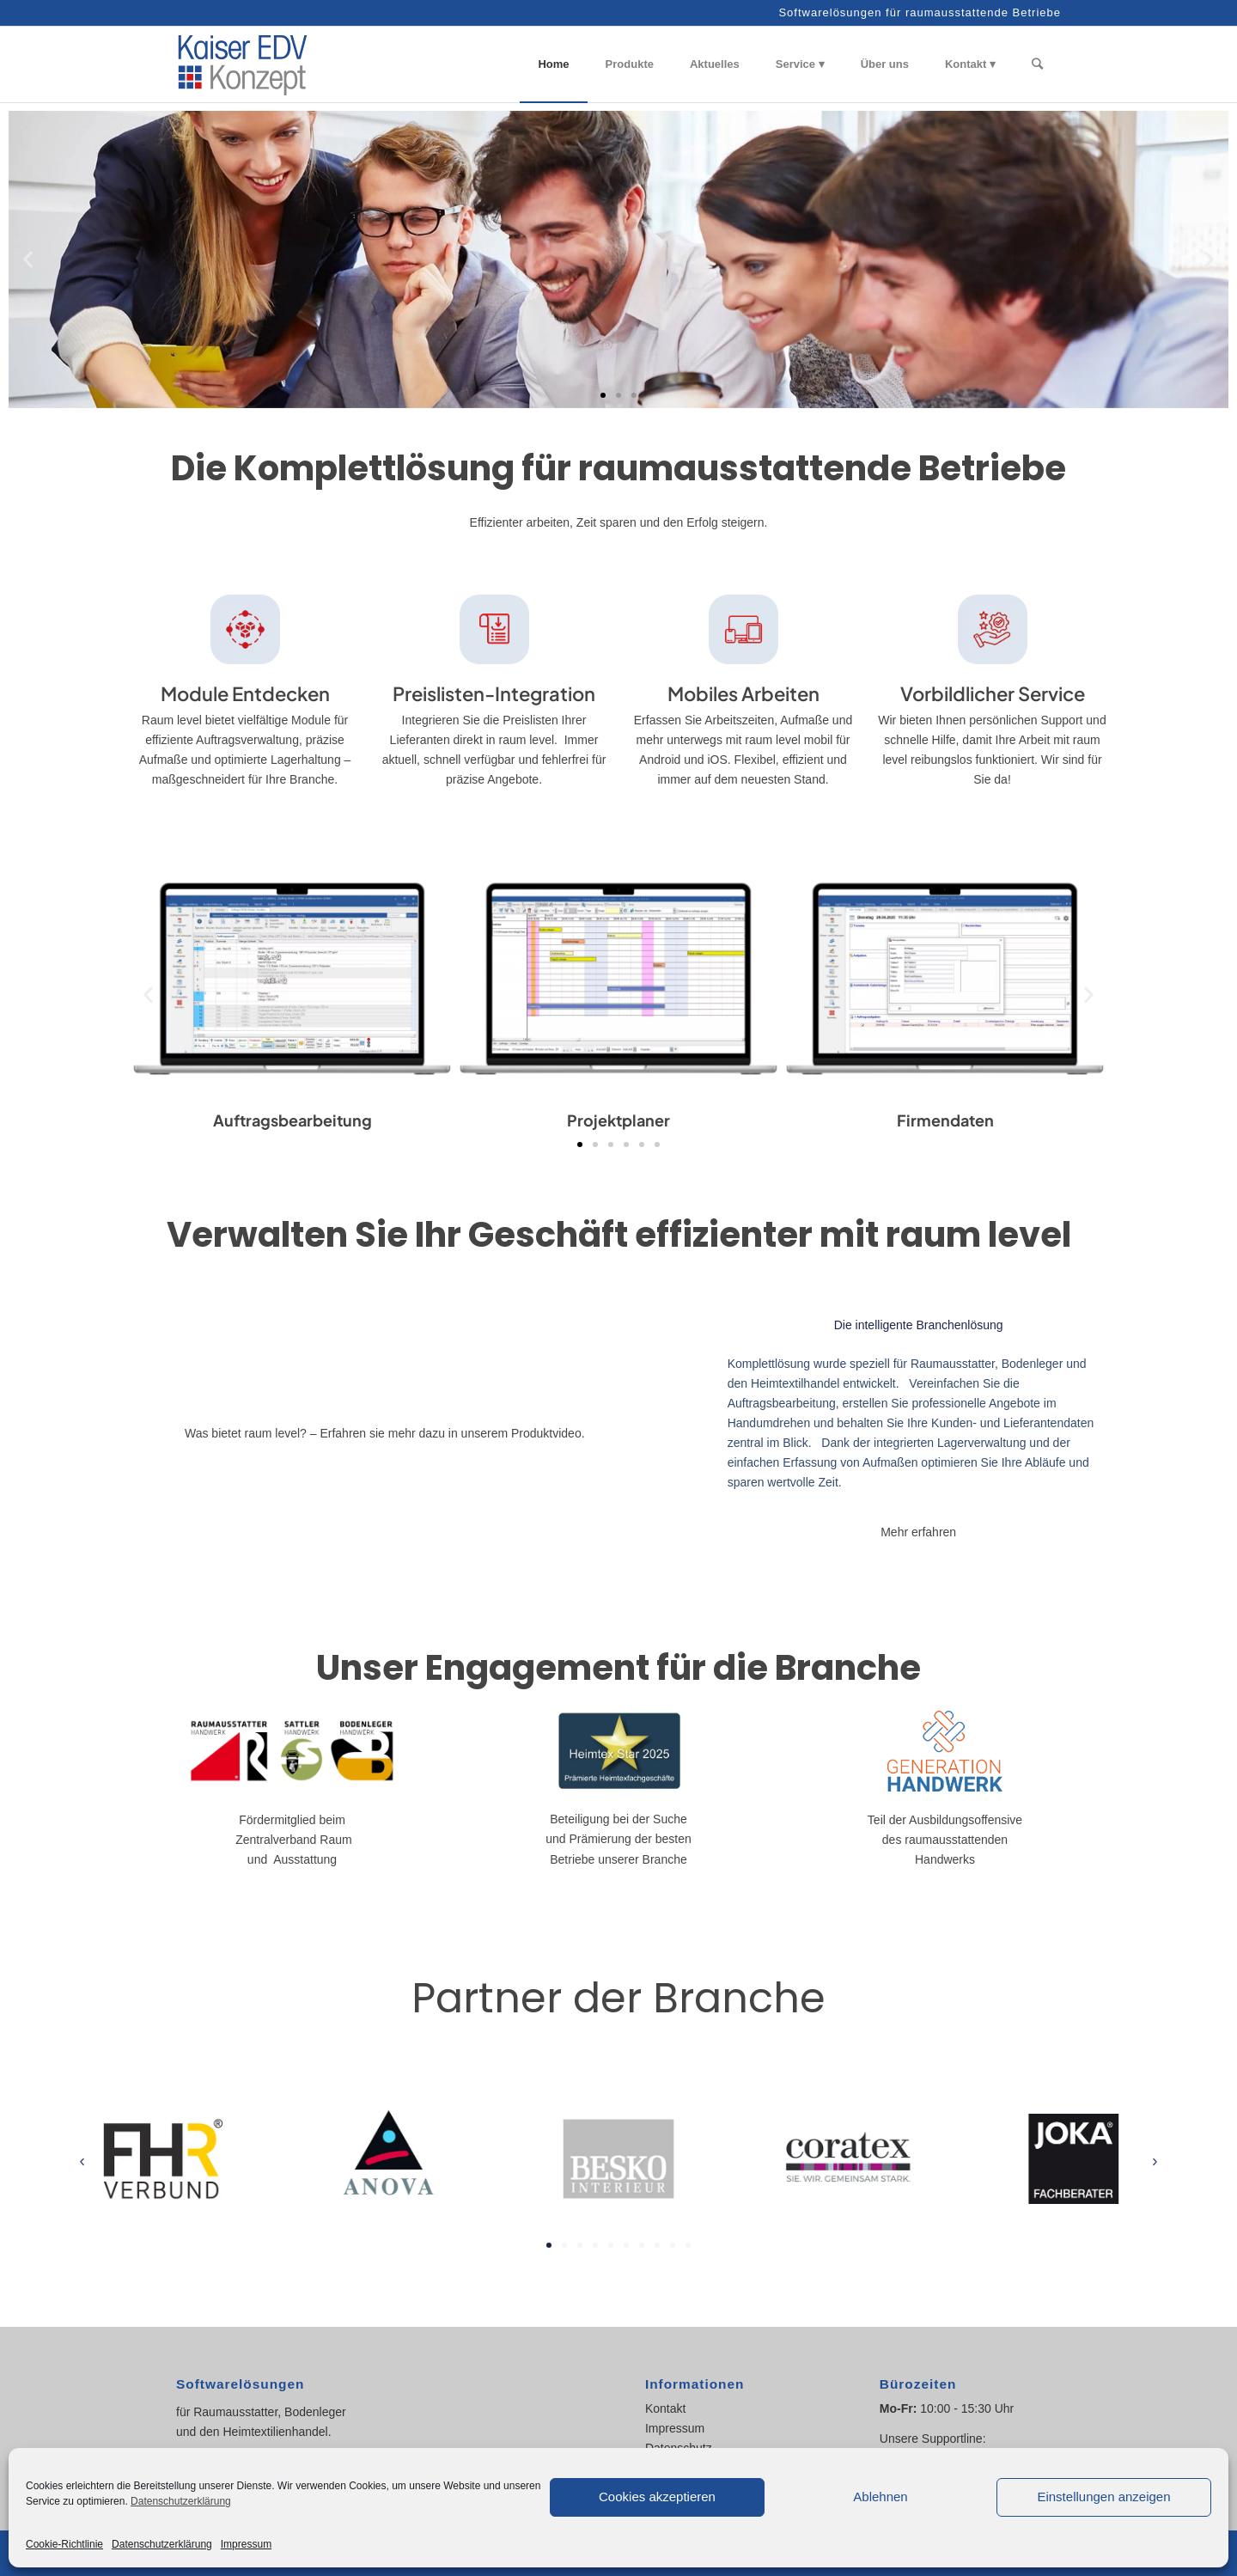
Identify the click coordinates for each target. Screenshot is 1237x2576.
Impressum (246, 2544)
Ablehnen (880, 2496)
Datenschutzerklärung (181, 2501)
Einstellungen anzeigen (1103, 2496)
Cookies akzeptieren (657, 2496)
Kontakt (665, 2408)
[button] (28, 260)
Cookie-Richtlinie (64, 2544)
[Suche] (1037, 64)
